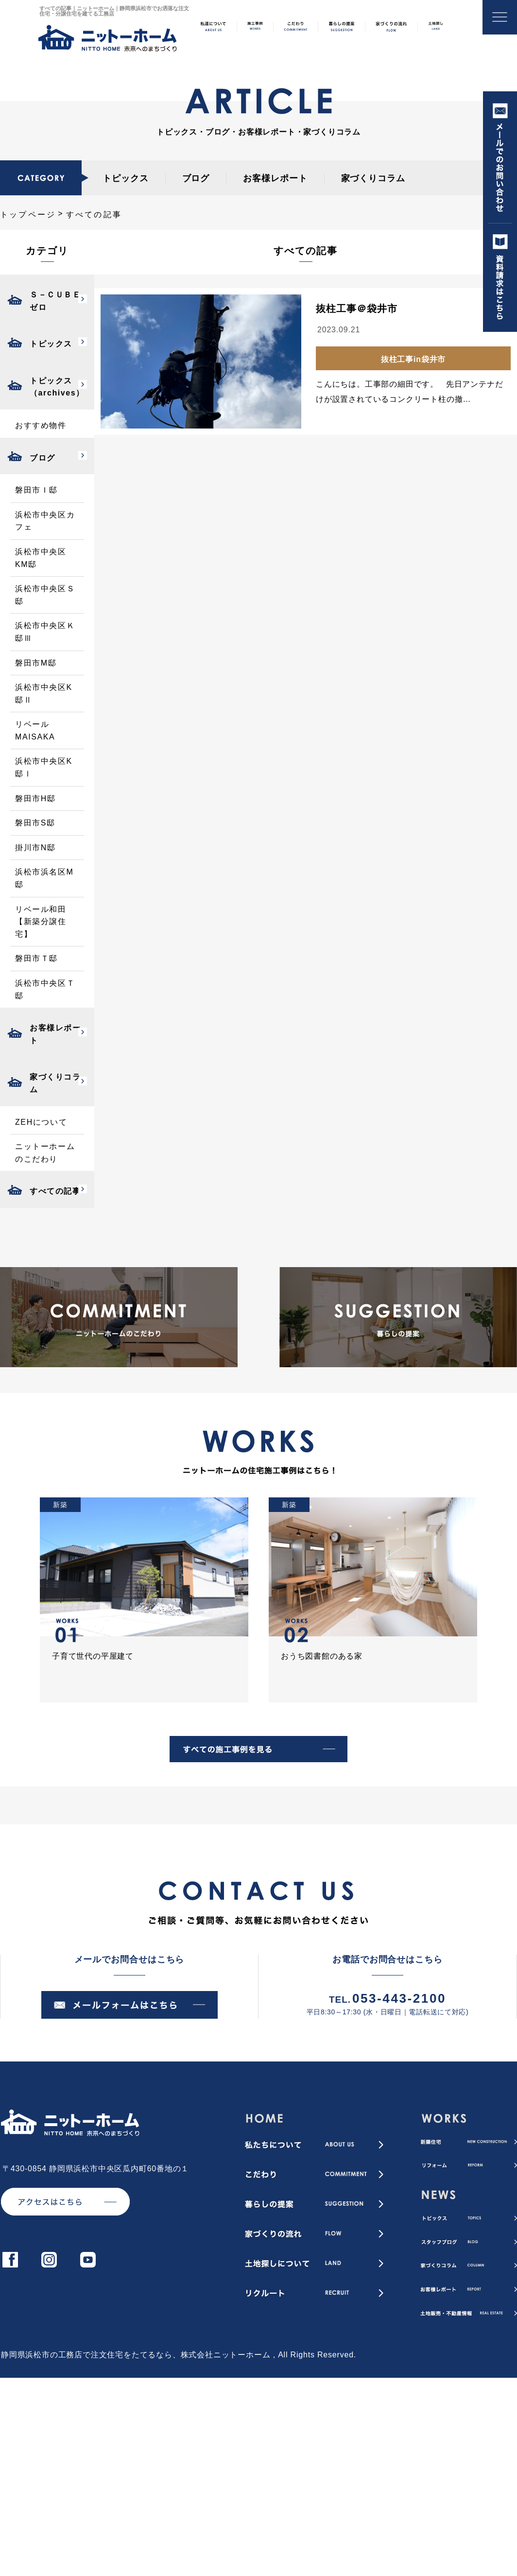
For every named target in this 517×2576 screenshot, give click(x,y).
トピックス (126, 178)
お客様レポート (275, 178)
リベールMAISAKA (35, 730)
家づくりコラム (373, 178)
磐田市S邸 (35, 823)
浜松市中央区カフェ (45, 521)
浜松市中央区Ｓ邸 (45, 594)
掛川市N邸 (35, 847)
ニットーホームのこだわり (45, 1152)
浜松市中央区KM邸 (41, 558)
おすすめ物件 (41, 425)
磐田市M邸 (35, 663)
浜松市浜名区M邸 (44, 878)
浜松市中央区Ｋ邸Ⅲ (45, 631)
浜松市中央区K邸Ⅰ (43, 767)
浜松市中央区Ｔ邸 (45, 989)
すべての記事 (55, 1191)
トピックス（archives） (57, 387)
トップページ (28, 214)
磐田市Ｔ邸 (36, 958)
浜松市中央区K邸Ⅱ (43, 693)
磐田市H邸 (35, 798)
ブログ (196, 178)
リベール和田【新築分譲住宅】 (41, 921)
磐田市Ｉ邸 (36, 490)
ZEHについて (41, 1122)
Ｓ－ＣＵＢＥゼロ (55, 301)
